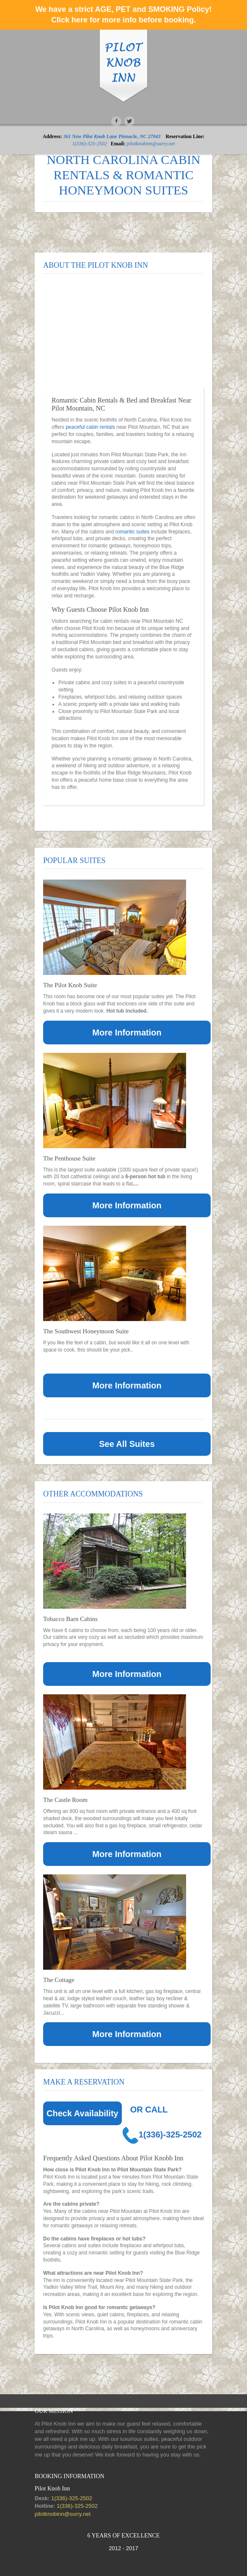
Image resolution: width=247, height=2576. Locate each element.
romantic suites (132, 532)
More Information (126, 1032)
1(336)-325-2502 (89, 144)
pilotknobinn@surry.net (150, 144)
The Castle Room (65, 1799)
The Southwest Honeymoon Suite (86, 1331)
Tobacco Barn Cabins (70, 1619)
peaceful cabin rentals (90, 427)
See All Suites (127, 1444)
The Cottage (58, 1979)
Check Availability (82, 2113)
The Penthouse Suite (69, 1158)
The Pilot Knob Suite (70, 985)
